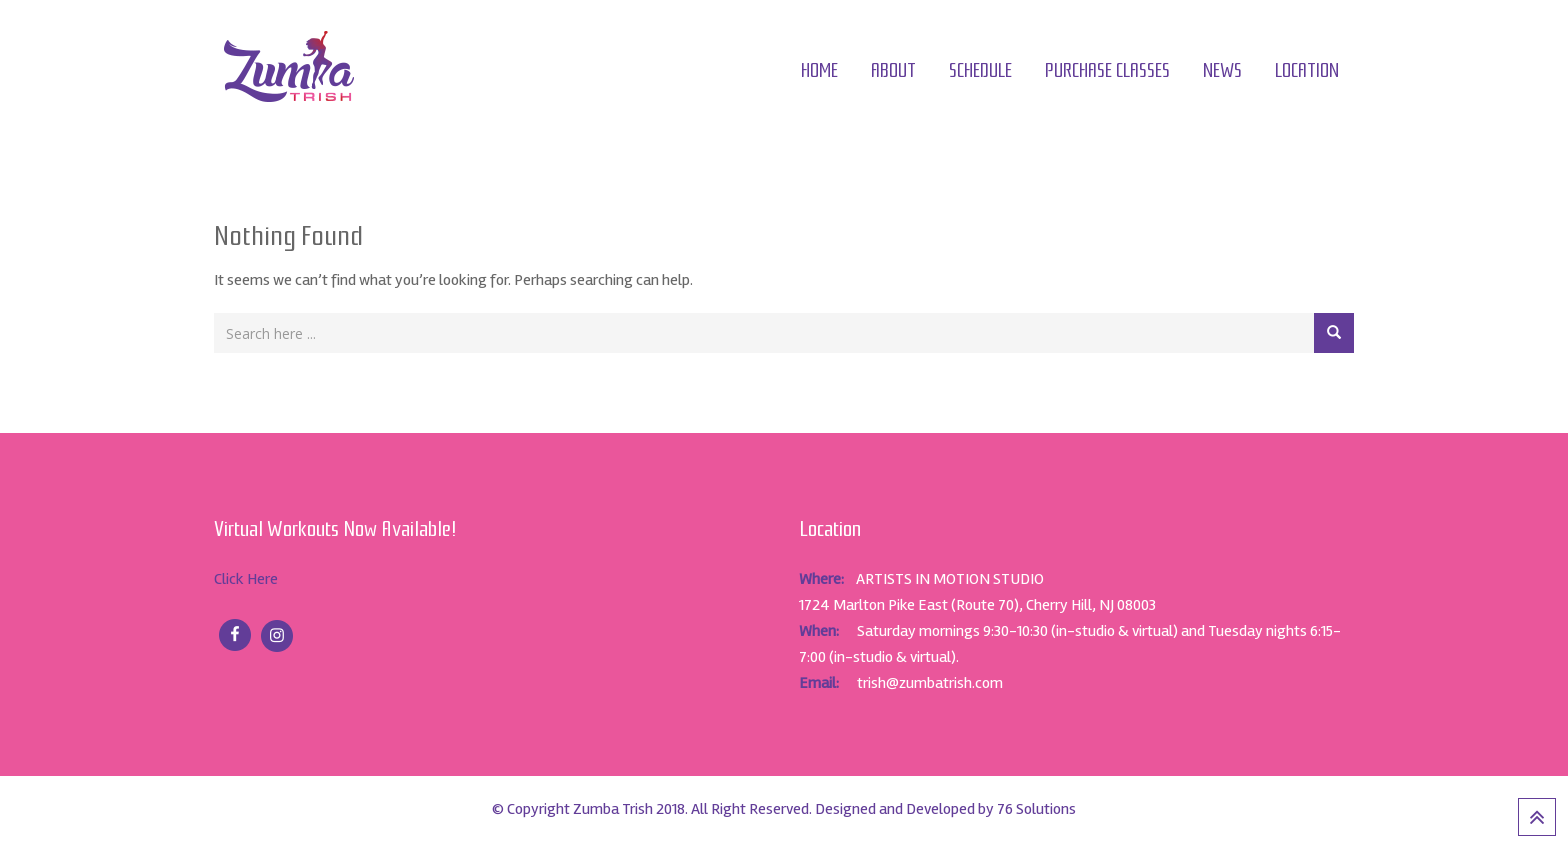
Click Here (246, 579)
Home (819, 70)
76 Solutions (1036, 809)
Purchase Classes (1107, 70)
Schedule (980, 70)
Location (1307, 70)
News (1222, 70)
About (893, 70)
